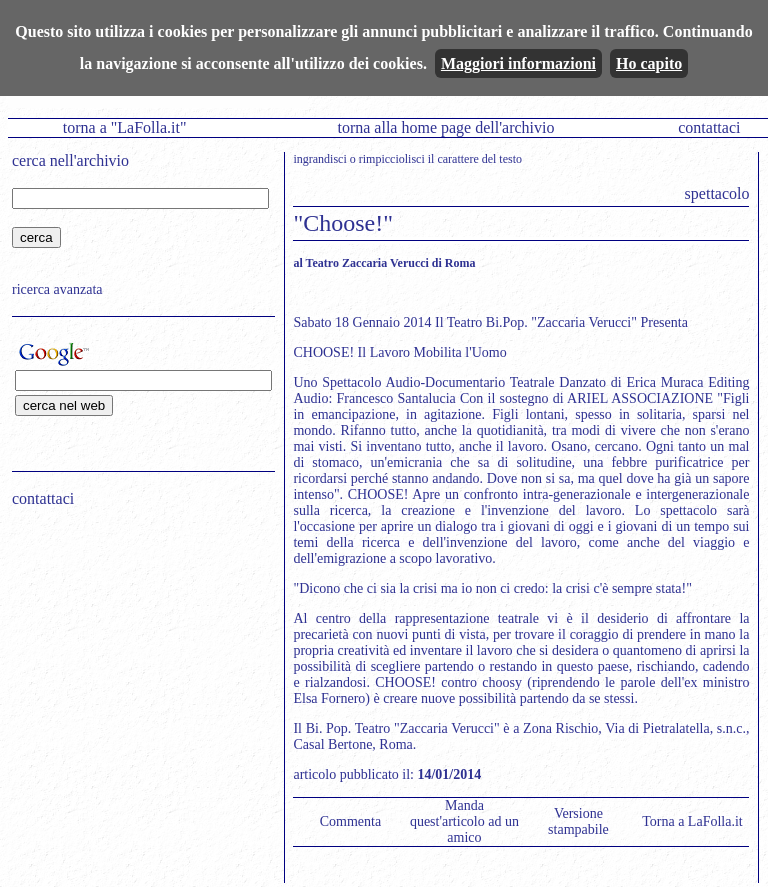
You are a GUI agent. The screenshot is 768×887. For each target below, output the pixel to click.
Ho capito (649, 63)
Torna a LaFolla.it (692, 821)
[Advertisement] (137, 651)
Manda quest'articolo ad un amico (464, 821)
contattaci (709, 127)
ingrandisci (319, 159)
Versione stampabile (578, 821)
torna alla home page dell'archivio (445, 127)
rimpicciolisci (392, 159)
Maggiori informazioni (518, 63)
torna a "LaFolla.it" (125, 127)
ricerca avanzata (57, 289)
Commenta (350, 821)
